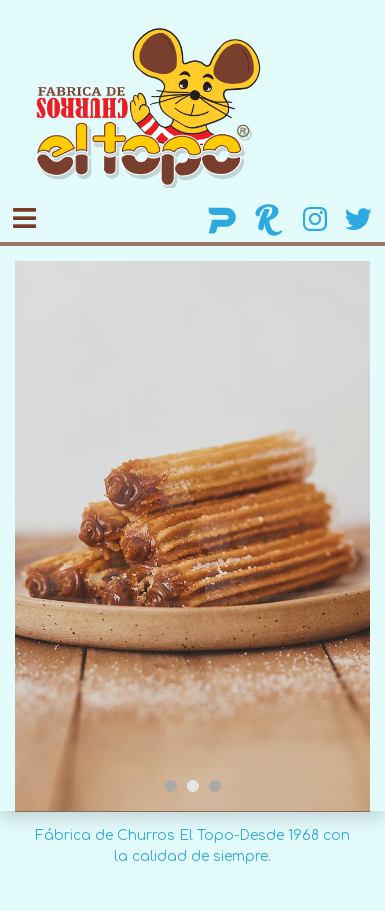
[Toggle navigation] (24, 219)
